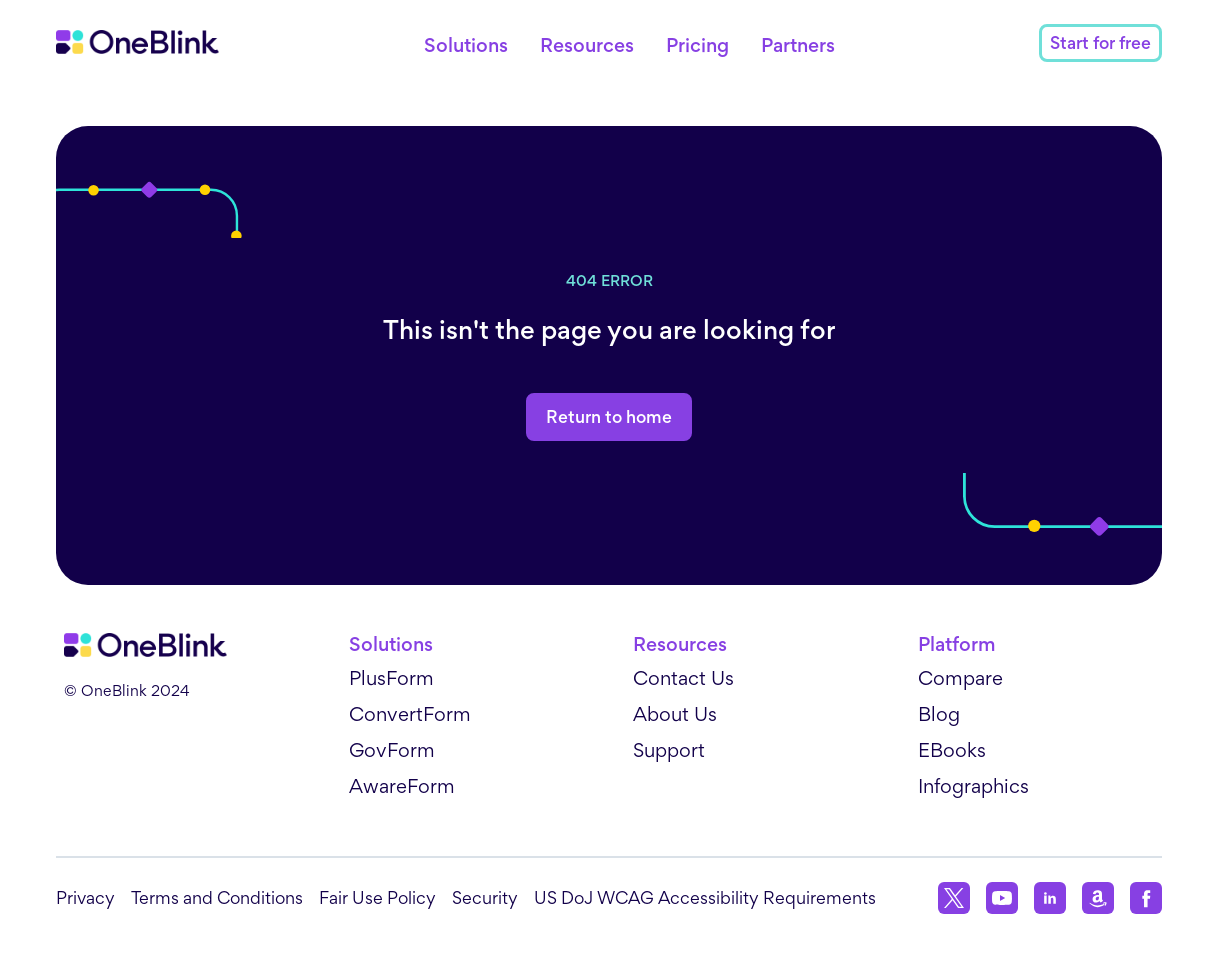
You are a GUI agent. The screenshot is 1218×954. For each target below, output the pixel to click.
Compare (960, 678)
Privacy (85, 897)
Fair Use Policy (377, 897)
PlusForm (391, 678)
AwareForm (402, 786)
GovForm (392, 750)
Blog (939, 714)
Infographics (973, 786)
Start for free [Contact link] (1100, 43)
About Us (675, 714)
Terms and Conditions (217, 897)
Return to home (609, 417)
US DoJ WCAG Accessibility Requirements (705, 897)
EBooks (952, 750)
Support (669, 750)
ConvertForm (410, 714)
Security (485, 897)
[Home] (137, 42)
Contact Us (683, 678)
